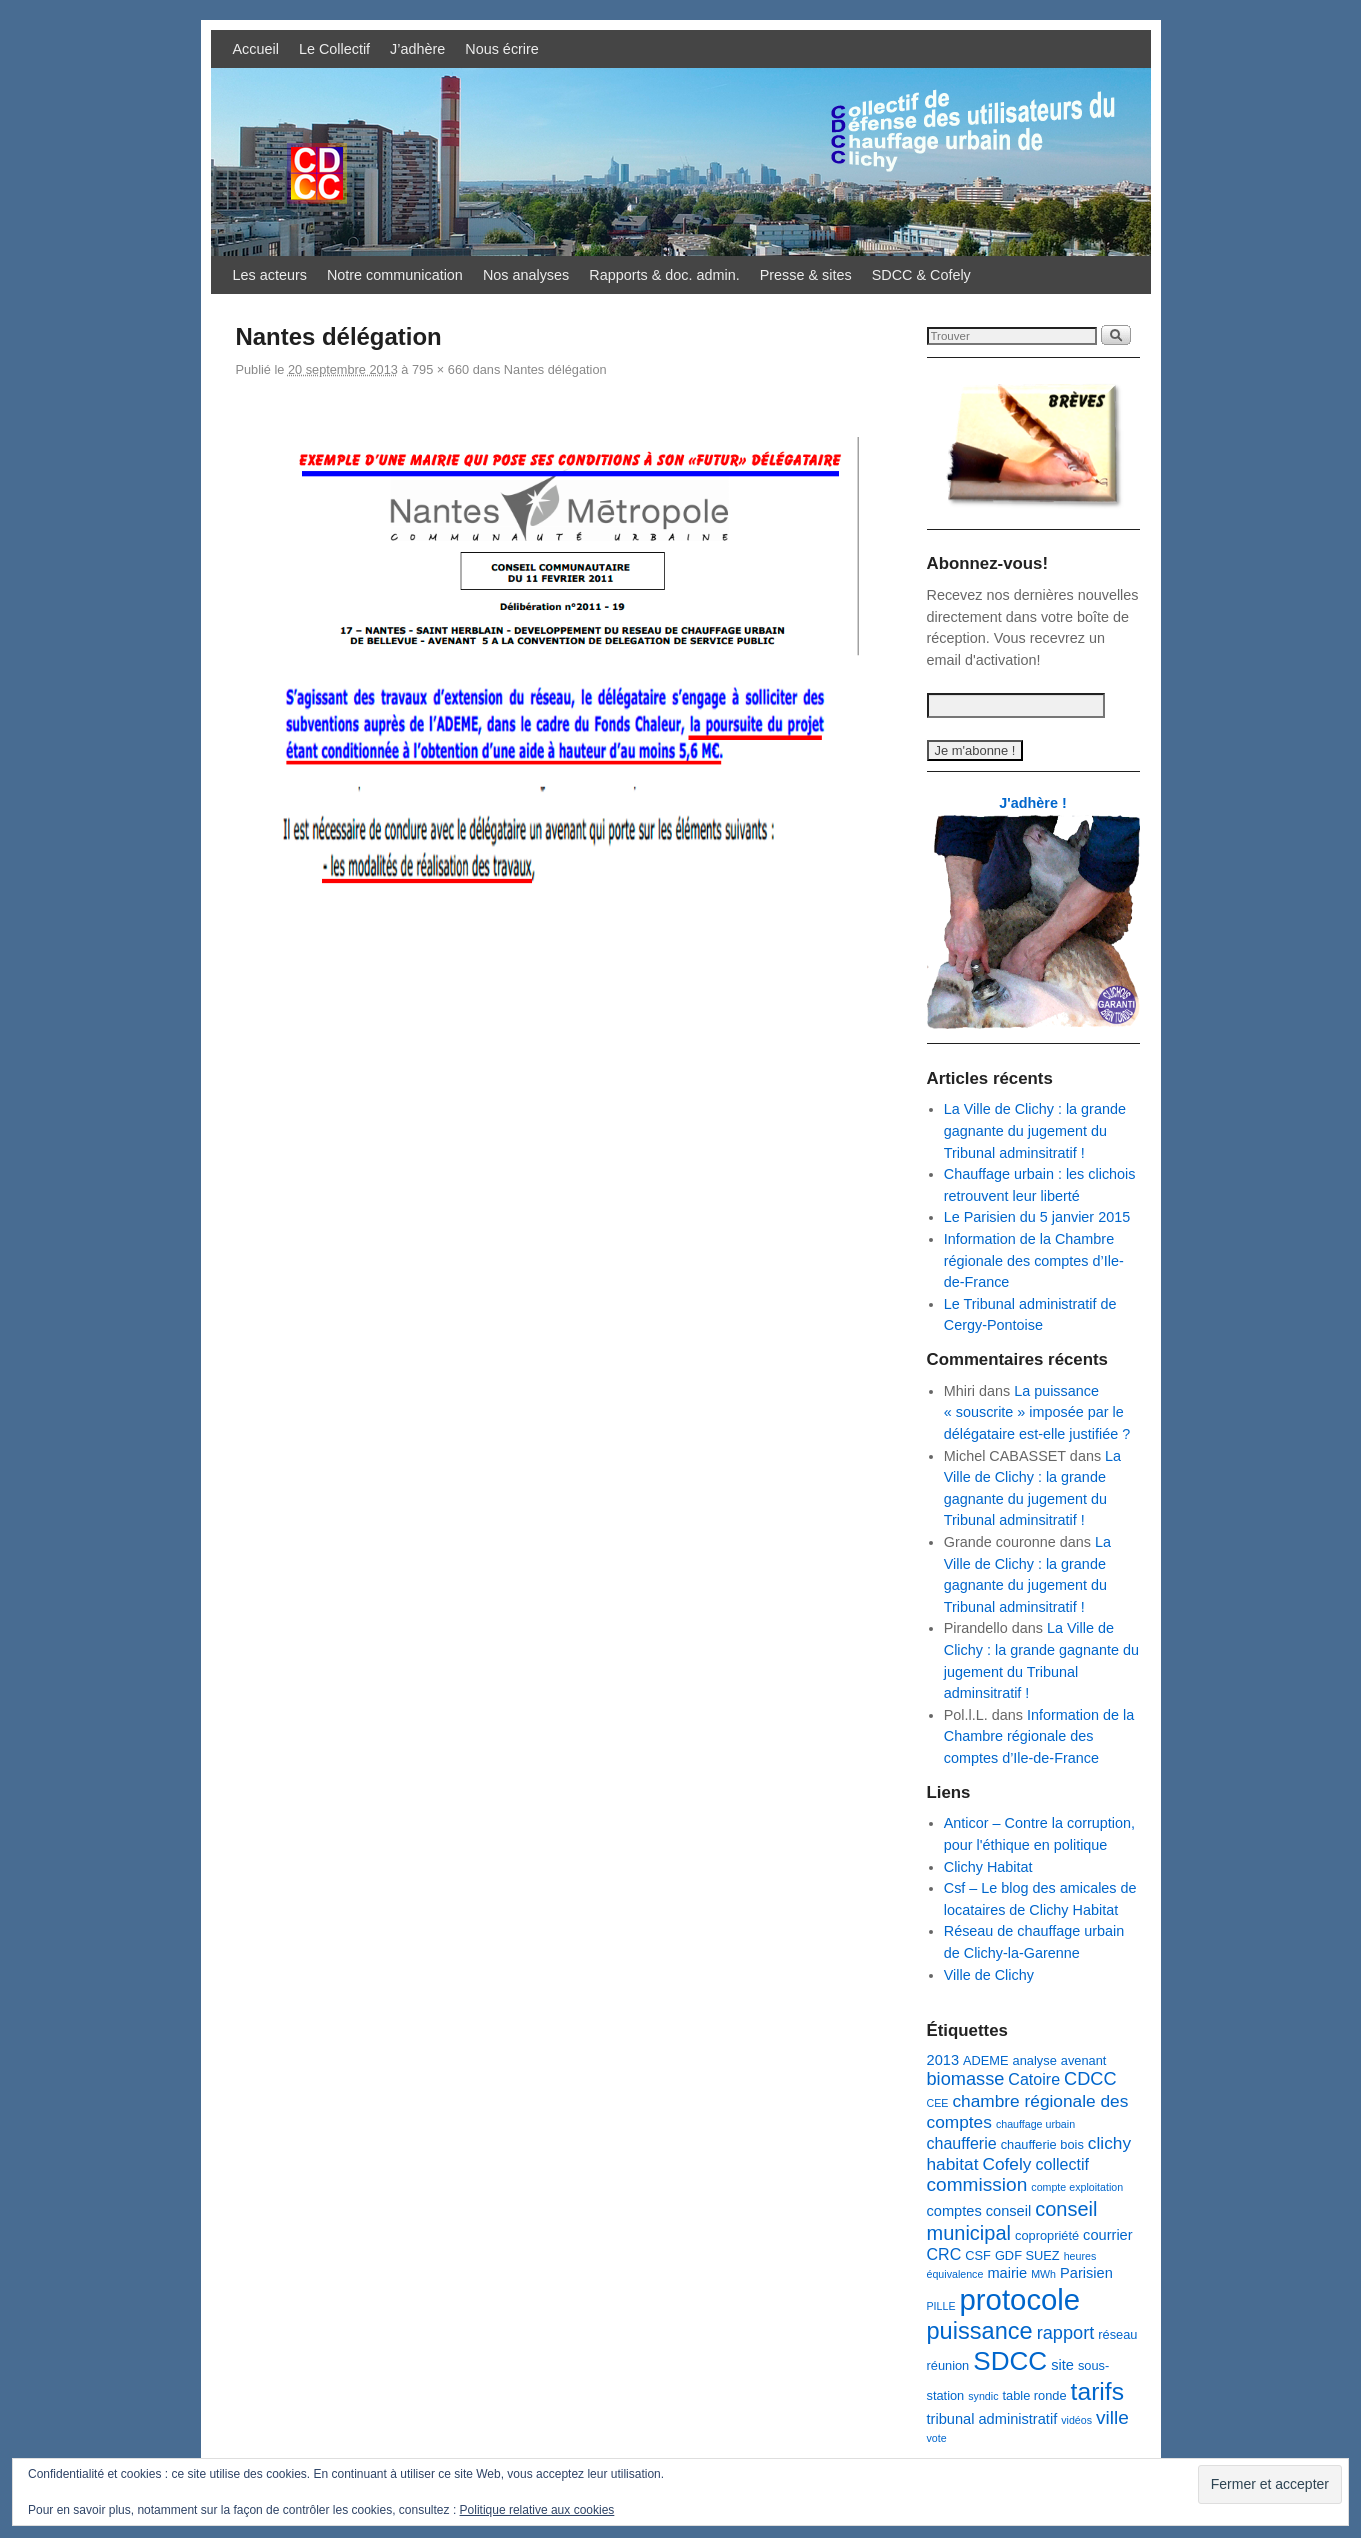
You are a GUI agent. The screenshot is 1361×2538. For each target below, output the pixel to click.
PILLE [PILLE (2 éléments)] (941, 2306)
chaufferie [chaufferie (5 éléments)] (962, 2143)
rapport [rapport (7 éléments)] (1066, 2333)
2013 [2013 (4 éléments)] (943, 2060)
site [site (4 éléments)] (1062, 2365)
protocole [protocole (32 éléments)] (1020, 2299)
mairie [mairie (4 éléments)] (1007, 2273)
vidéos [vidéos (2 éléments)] (1076, 2420)
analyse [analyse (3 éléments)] (1035, 2060)
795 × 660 (440, 369)
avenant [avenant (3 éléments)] (1084, 2060)
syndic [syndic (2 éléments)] (983, 2396)
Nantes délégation (555, 369)
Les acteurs (270, 275)
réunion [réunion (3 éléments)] (948, 2365)
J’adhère (417, 49)
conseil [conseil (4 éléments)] (1008, 2211)
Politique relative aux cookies (537, 2510)
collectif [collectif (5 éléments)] (1062, 2164)
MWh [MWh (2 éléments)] (1043, 2274)
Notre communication (395, 275)
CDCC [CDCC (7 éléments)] (1090, 2079)
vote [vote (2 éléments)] (937, 2438)
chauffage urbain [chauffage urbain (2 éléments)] (1035, 2124)
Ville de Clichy (989, 1975)
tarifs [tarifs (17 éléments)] (1097, 2391)
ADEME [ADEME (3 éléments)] (986, 2060)
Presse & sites (806, 275)
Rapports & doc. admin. (664, 275)
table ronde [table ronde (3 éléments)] (1034, 2395)
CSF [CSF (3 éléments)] (978, 2255)
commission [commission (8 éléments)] (977, 2184)
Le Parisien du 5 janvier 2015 (1037, 1217)
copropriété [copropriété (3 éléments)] (1047, 2235)
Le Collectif (334, 49)
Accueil (256, 49)
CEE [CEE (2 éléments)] (938, 2103)
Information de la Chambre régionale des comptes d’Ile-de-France (1034, 1260)
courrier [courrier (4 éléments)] (1108, 2235)
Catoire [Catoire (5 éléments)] (1034, 2079)
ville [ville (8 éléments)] (1112, 2417)
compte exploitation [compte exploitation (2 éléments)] (1077, 2187)
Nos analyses (526, 275)
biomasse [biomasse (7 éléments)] (966, 2079)
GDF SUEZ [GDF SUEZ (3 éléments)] (1027, 2255)
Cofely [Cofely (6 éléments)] (1006, 2164)
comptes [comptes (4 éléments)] (954, 2211)
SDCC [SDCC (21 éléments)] (1010, 2361)
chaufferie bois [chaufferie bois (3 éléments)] (1042, 2144)
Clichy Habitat (988, 1867)
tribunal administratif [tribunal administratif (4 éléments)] (992, 2419)
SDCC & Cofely (921, 275)
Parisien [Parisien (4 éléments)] (1086, 2273)
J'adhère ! (1032, 803)
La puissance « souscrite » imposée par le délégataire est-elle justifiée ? (1037, 1412)
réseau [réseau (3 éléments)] (1117, 2334)
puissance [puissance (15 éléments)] (980, 2331)
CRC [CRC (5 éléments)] (944, 2254)
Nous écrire (502, 49)
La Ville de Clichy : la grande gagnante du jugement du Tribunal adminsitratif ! (1035, 1130)
